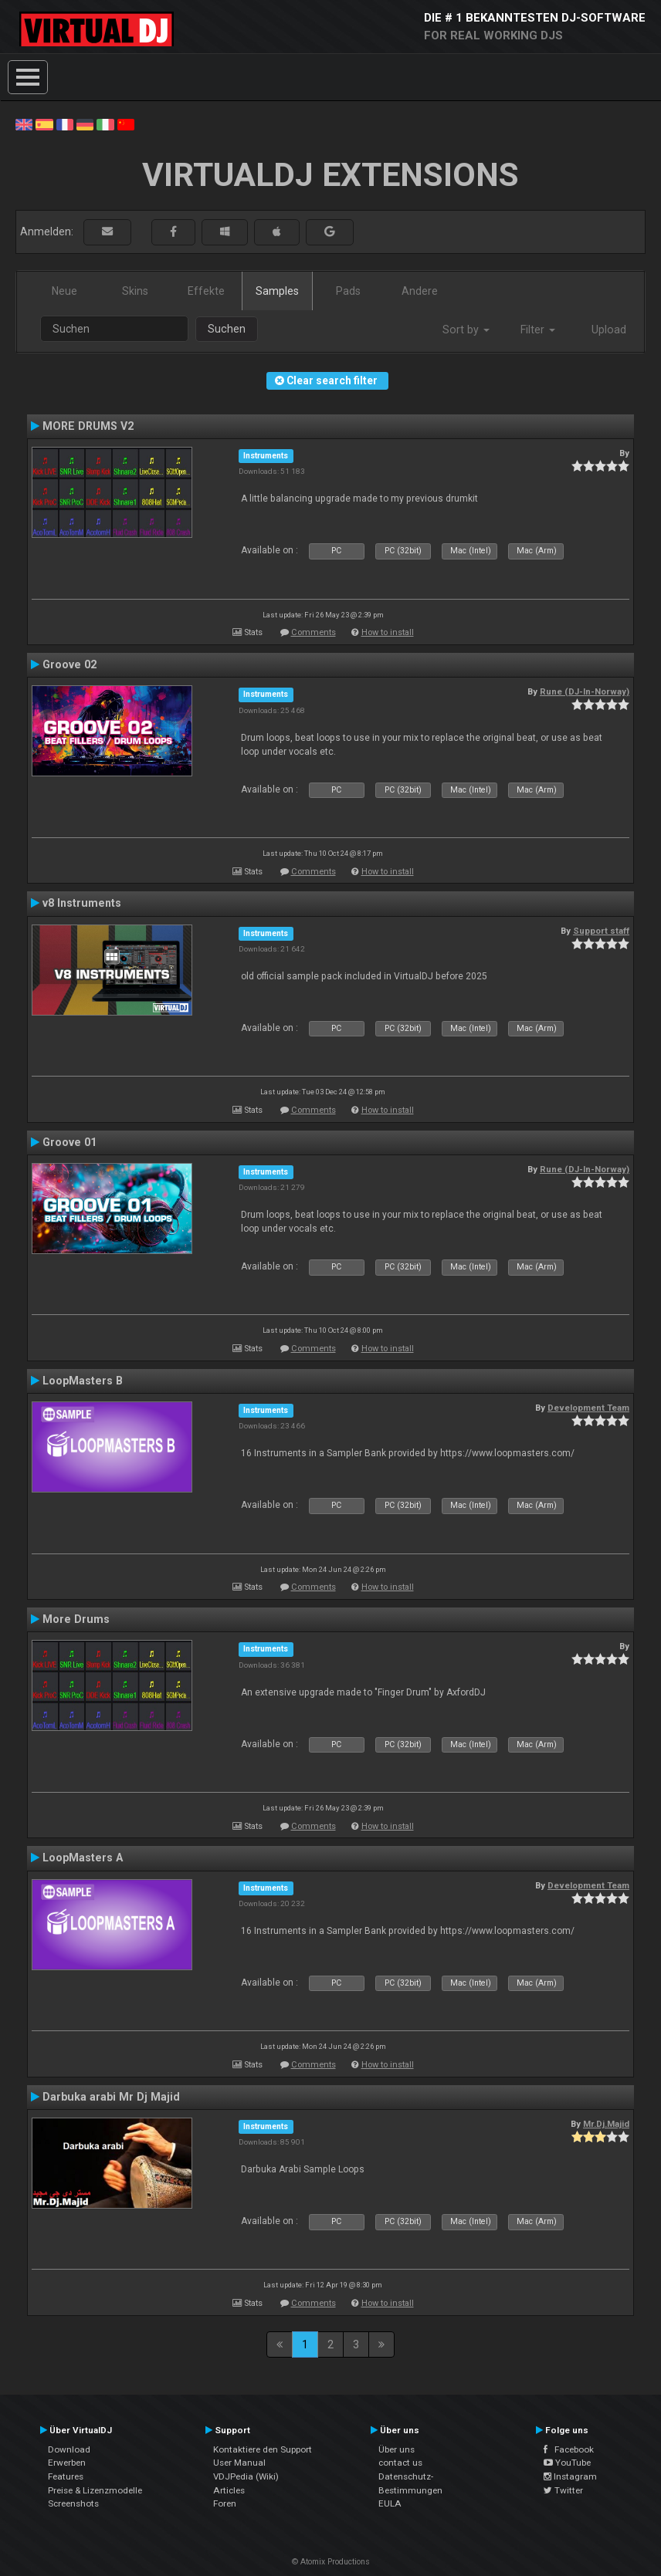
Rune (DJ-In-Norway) (584, 691)
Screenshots (73, 2503)
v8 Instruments (81, 903)
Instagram (570, 2476)
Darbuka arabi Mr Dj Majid (111, 2097)
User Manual (239, 2462)
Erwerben (67, 2462)
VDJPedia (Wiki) (246, 2476)
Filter (537, 329)
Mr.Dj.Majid (606, 2123)
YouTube (567, 2462)
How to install (387, 632)
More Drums (76, 1619)
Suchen (227, 329)
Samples (277, 291)
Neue (64, 291)
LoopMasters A (82, 1857)
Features (65, 2476)
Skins (135, 291)
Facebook (569, 2449)
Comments (313, 632)
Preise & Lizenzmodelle (95, 2490)
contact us (400, 2462)
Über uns (396, 2449)
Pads (348, 291)
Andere (420, 291)
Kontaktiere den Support (262, 2449)
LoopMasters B (82, 1380)
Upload (609, 329)
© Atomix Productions (331, 2562)
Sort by (466, 329)
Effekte (206, 291)
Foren (224, 2503)
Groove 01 (69, 1142)
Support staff (601, 930)
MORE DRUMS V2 (88, 426)
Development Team (588, 1407)
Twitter (563, 2490)
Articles (229, 2490)
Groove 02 (69, 664)
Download (69, 2449)
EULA (390, 2503)
